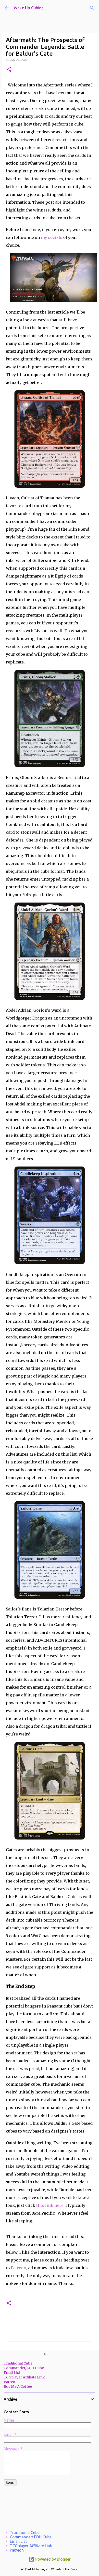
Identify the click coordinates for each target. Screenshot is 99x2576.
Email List (12, 2372)
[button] (9, 69)
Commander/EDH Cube (24, 2368)
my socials (51, 237)
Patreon (18, 2267)
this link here (49, 2205)
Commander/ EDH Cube (30, 2537)
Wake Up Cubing (29, 8)
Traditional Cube (18, 2363)
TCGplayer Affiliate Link (24, 2377)
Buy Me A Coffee (18, 2386)
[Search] (92, 8)
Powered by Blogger (49, 2559)
